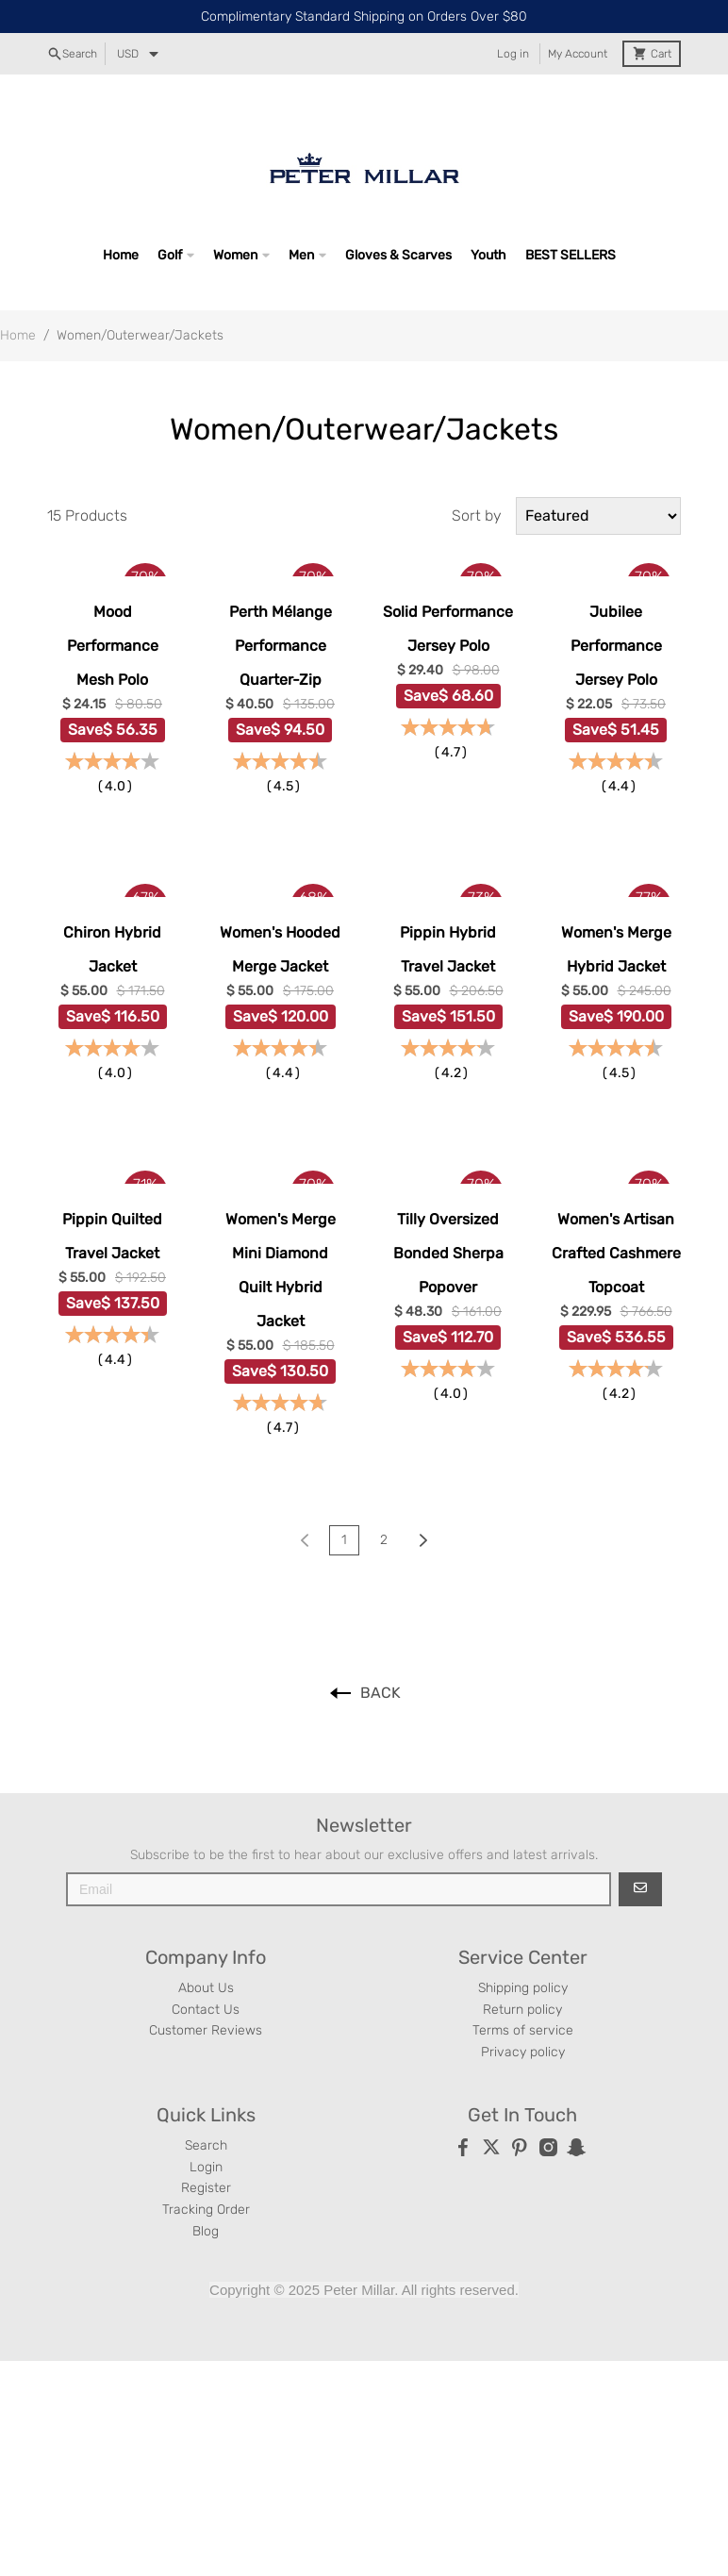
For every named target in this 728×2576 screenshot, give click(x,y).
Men (301, 255)
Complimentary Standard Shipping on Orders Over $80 (364, 16)
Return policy (522, 2010)
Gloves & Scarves (398, 255)
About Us (206, 1988)
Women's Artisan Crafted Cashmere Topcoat (616, 1253)
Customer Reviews (205, 2030)
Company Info (205, 1957)
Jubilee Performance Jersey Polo (616, 646)
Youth (488, 255)
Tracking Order (206, 2210)
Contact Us (206, 2010)
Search (206, 2145)
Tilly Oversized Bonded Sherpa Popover (448, 1253)
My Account (577, 53)
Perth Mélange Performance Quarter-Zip (280, 646)
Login (206, 2167)
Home (121, 255)
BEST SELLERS (570, 255)
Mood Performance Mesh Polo (112, 646)
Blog (205, 2231)
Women (235, 255)
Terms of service (522, 2030)
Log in (513, 53)
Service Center (522, 1957)
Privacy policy (523, 2052)
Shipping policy (523, 1988)
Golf (169, 255)
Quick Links (206, 2114)
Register (206, 2188)
